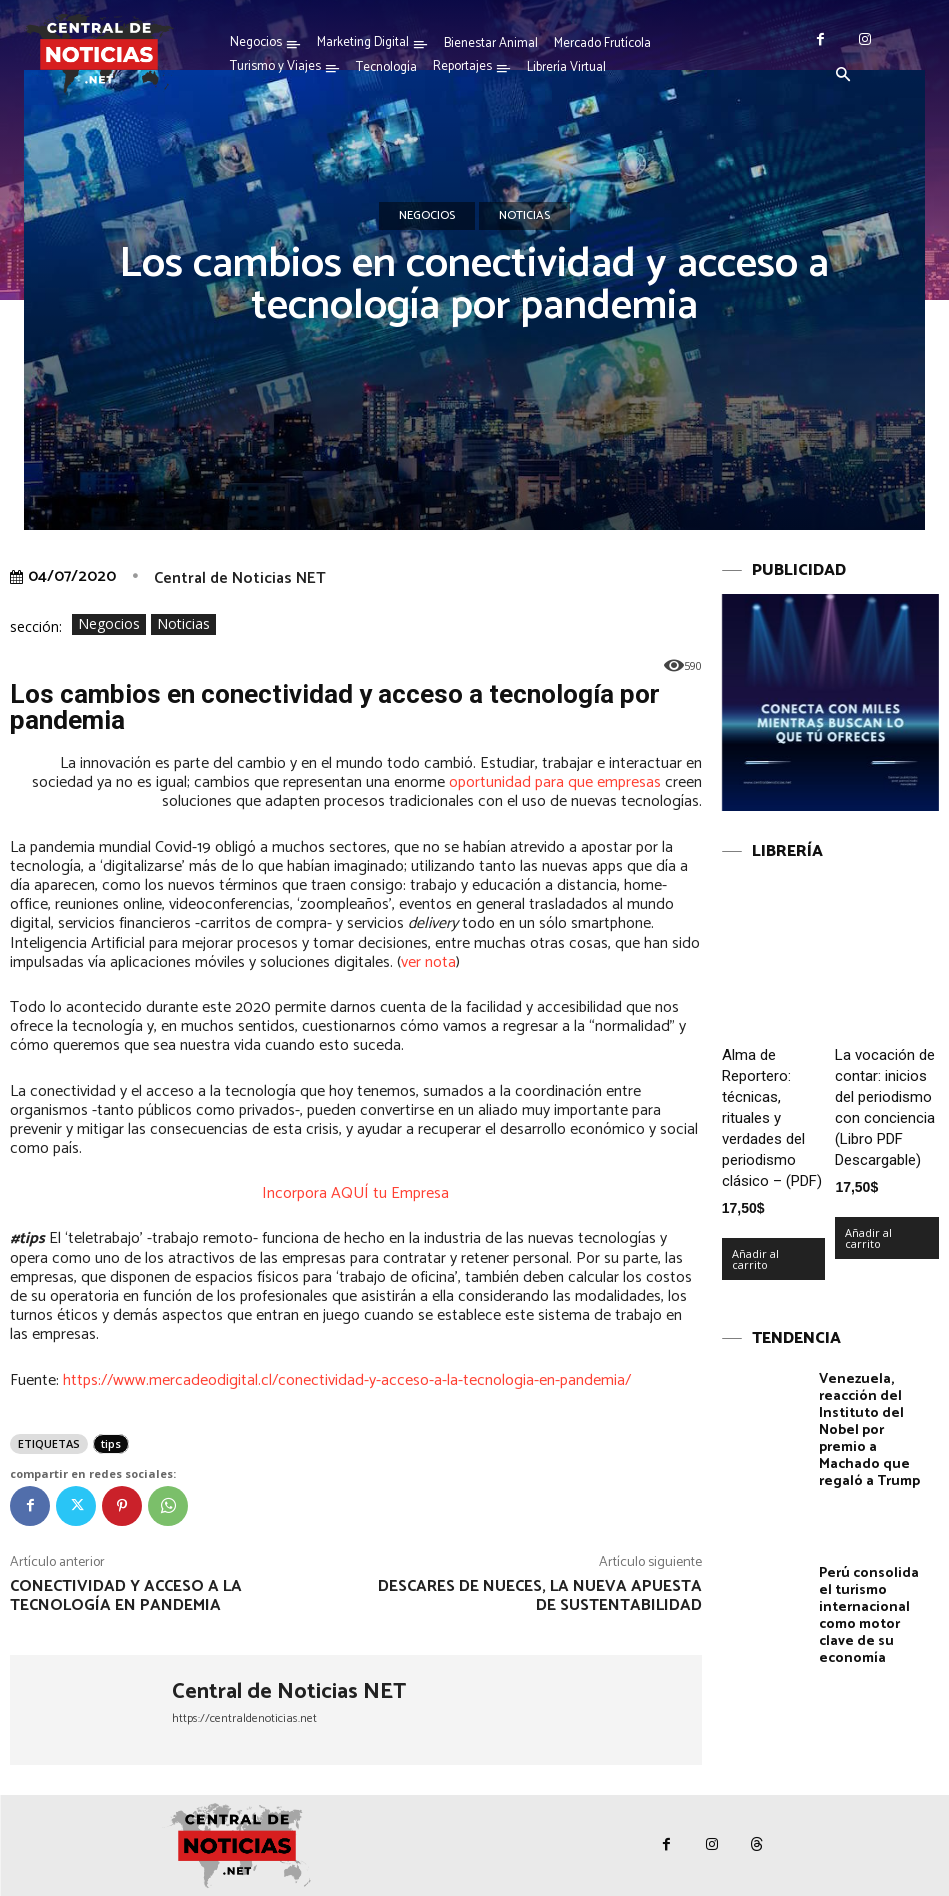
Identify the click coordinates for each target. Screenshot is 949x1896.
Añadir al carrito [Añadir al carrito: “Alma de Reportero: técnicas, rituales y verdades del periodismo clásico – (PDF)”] (755, 1259)
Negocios (427, 216)
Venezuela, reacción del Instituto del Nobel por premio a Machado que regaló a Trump (869, 1430)
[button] (843, 76)
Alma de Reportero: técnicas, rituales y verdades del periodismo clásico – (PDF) (772, 1118)
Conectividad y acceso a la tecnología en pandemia (126, 1596)
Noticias (524, 216)
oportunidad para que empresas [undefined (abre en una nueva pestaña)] (555, 782)
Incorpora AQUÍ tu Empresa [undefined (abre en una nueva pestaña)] (355, 1193)
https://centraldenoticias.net (244, 1718)
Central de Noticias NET (240, 578)
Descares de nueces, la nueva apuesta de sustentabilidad (540, 1596)
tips (111, 1443)
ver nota (428, 962)
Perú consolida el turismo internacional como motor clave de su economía (869, 1615)
